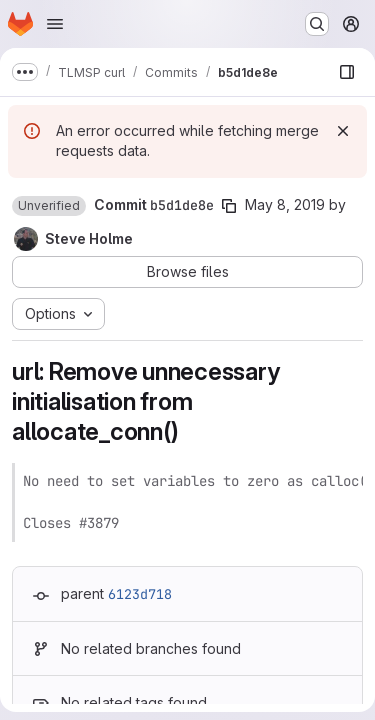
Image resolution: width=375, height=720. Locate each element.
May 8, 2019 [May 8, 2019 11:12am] (285, 204)
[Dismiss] (343, 131)
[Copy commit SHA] (229, 206)
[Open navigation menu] (55, 24)
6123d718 (140, 594)
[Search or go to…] (317, 24)
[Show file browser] (347, 72)
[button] (49, 206)
